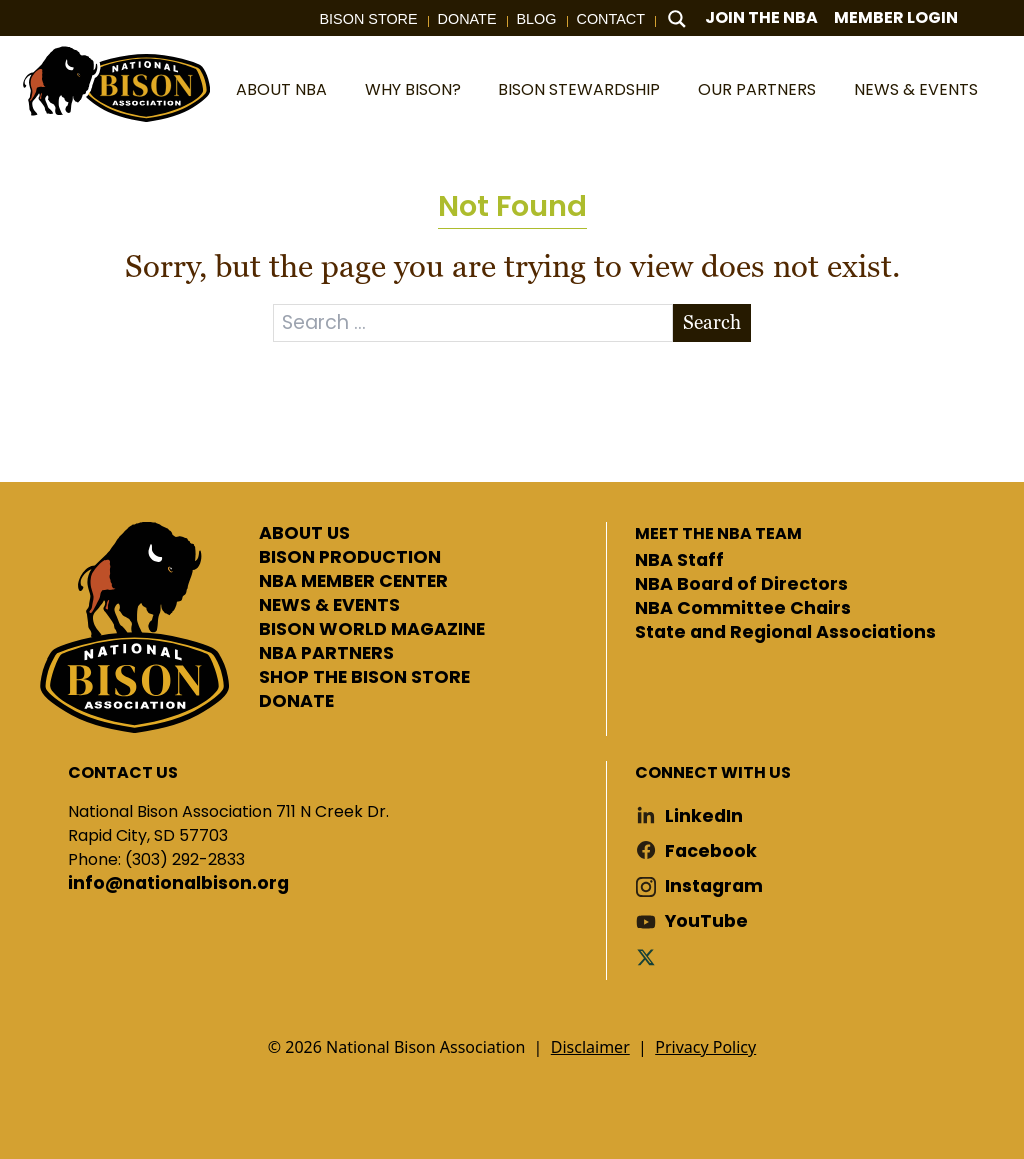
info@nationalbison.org (178, 884)
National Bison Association (115, 82)
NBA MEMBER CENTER (353, 582)
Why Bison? (413, 89)
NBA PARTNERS (326, 654)
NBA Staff (679, 561)
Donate (467, 19)
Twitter (650, 956)
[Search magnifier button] (677, 19)
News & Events (916, 89)
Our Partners (757, 89)
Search (712, 322)
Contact (611, 19)
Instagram (714, 886)
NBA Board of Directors (741, 585)
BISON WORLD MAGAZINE (372, 630)
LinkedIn (704, 816)
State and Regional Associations (785, 633)
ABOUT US (304, 534)
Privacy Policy (705, 1047)
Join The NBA (761, 17)
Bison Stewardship (579, 89)
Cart (993, 18)
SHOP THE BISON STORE (364, 678)
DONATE (296, 702)
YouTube (706, 921)
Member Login (896, 17)
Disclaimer (590, 1047)
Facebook (711, 851)
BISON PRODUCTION (350, 558)
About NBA (281, 89)
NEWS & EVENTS (329, 606)
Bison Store (369, 19)
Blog (537, 19)
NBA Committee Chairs (743, 609)
